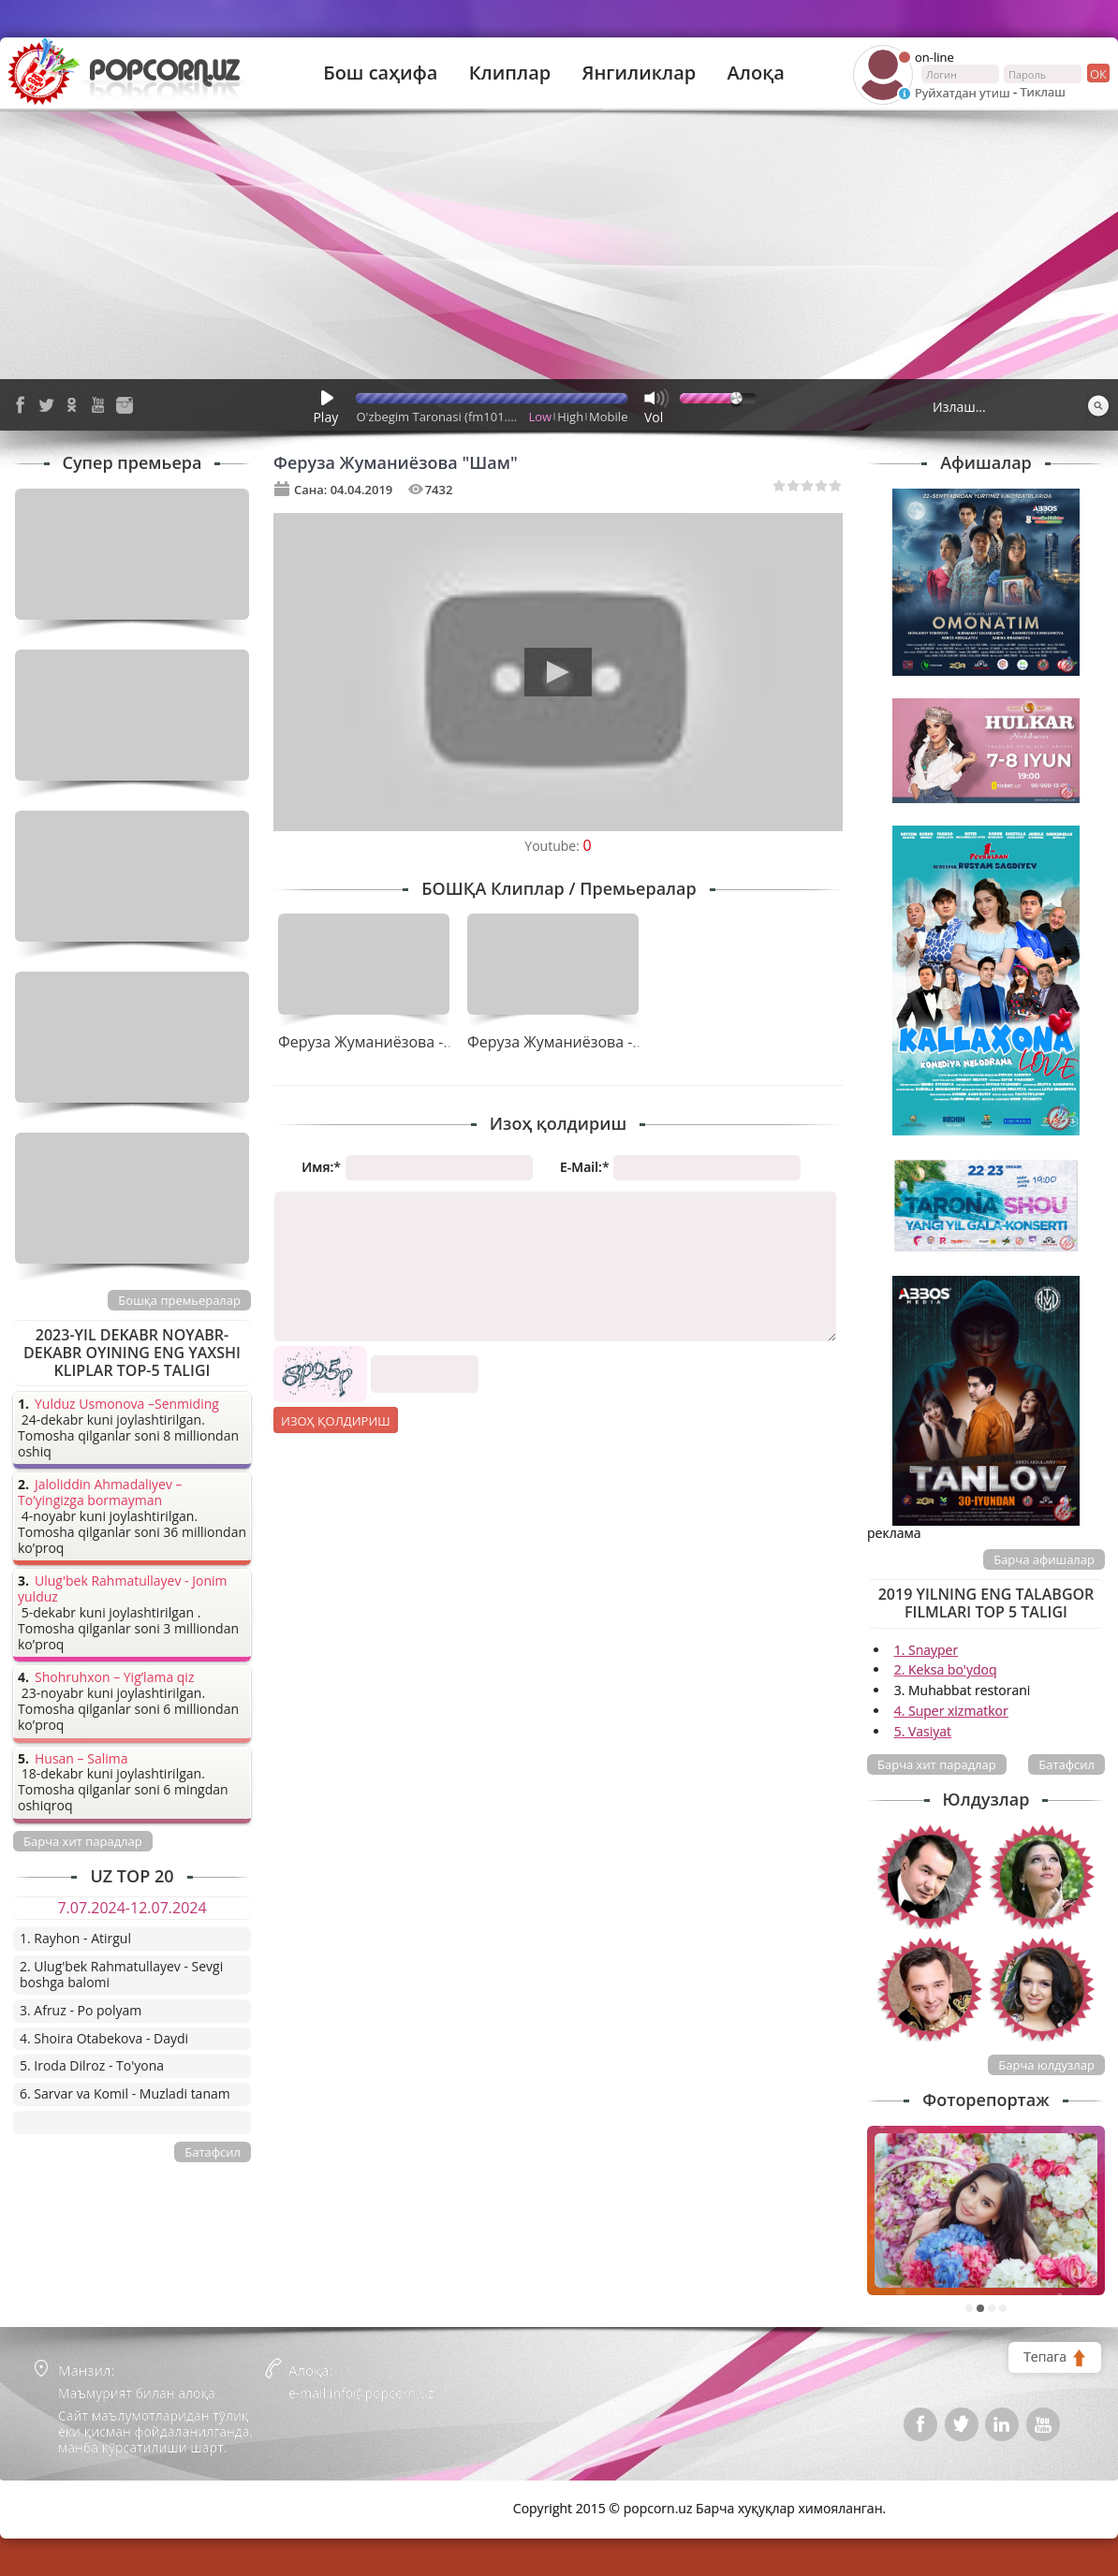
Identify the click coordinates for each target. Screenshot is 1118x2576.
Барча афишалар (1044, 1559)
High (570, 416)
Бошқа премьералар (179, 1300)
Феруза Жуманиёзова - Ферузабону (406, 1042)
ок (1097, 73)
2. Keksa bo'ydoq (945, 1669)
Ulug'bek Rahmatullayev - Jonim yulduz (123, 1589)
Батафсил (1066, 1764)
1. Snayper (926, 1650)
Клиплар (510, 73)
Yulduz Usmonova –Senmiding (127, 1404)
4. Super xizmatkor (951, 1711)
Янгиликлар (638, 73)
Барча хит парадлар (936, 1764)
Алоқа (756, 73)
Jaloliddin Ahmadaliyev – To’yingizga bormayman (100, 1493)
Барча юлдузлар (1046, 2064)
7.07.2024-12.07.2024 (131, 1907)
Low (540, 416)
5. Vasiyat (922, 1731)
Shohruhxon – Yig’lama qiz (114, 1678)
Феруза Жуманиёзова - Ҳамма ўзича (598, 1042)
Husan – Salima (81, 1759)
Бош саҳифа (380, 73)
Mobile (608, 416)
